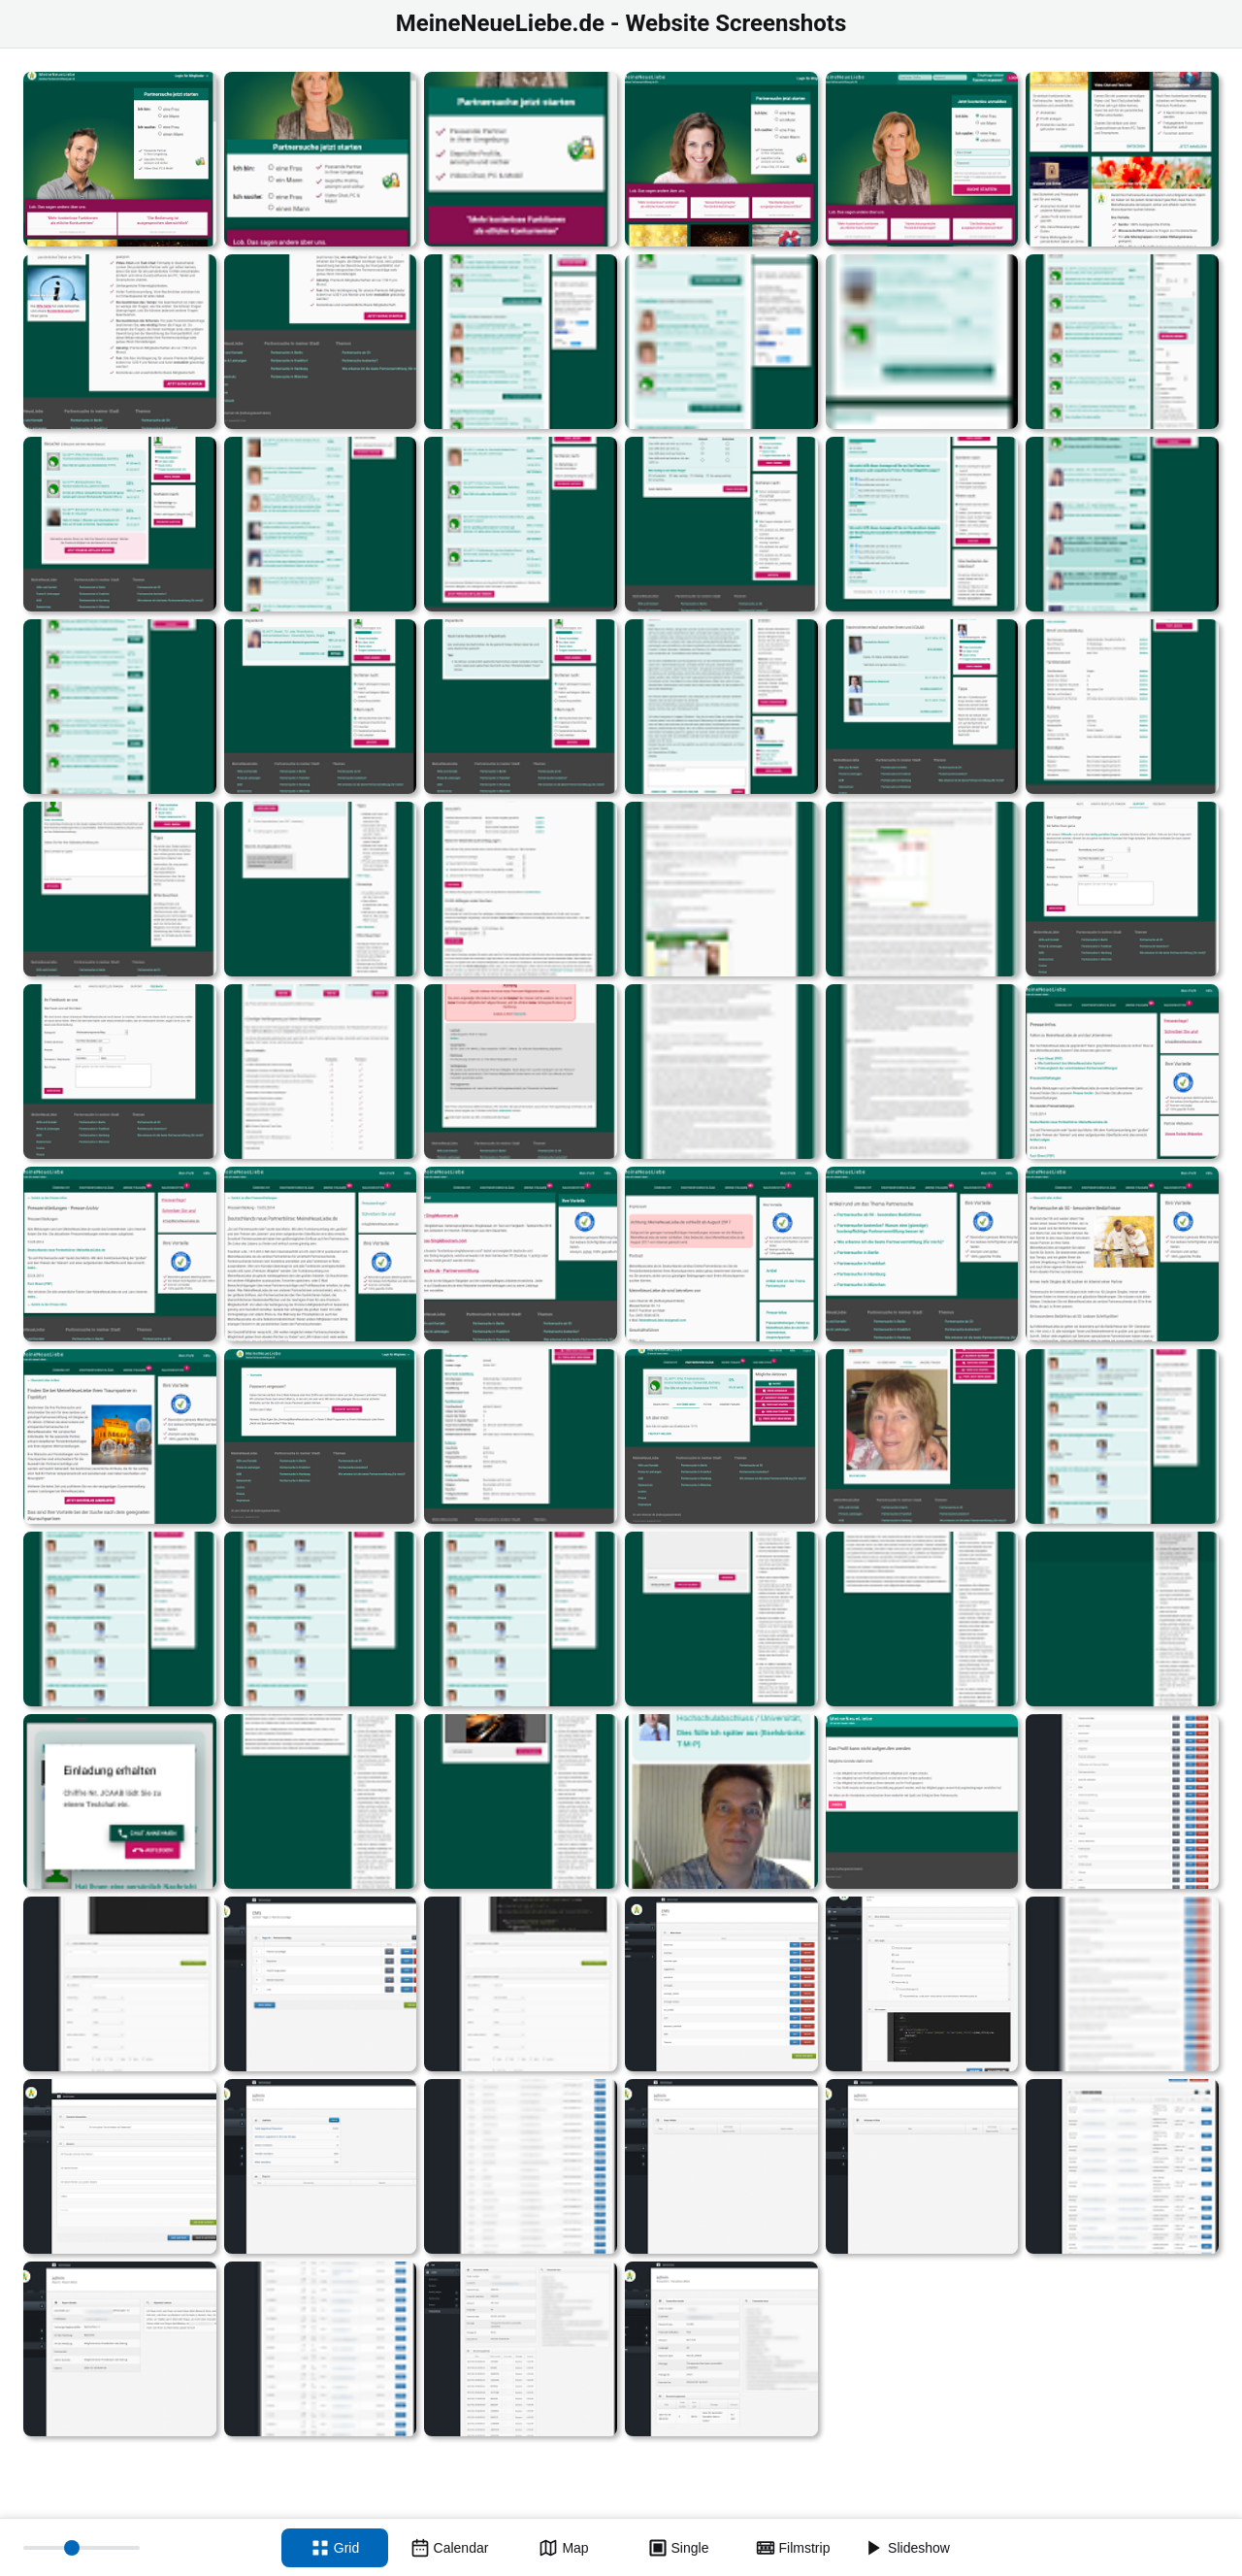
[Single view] (678, 2547)
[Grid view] (334, 2547)
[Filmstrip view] (792, 2547)
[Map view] (563, 2547)
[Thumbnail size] (81, 2548)
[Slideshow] (907, 2547)
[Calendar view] (449, 2547)
